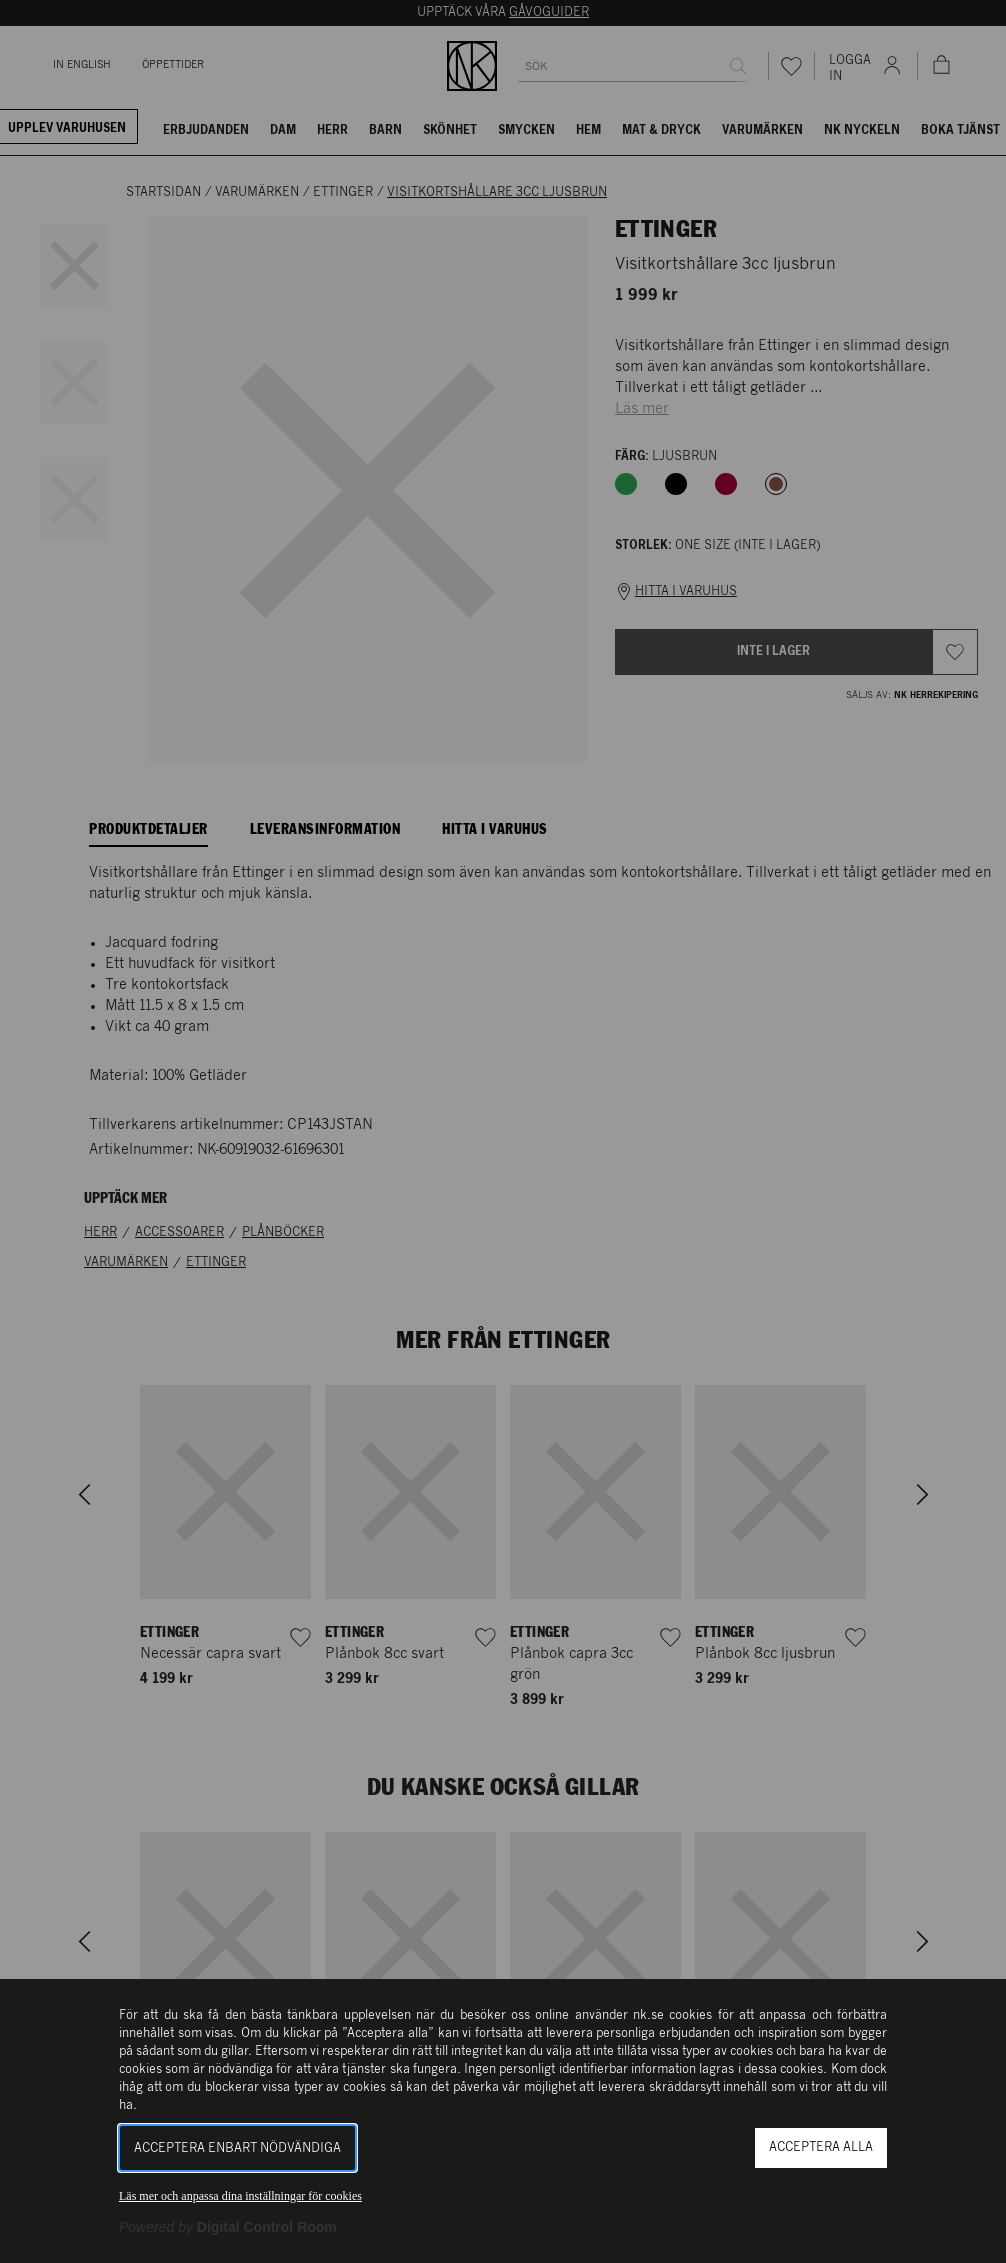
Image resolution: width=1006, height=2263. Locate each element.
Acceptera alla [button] (821, 2147)
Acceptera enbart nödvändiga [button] (237, 2148)
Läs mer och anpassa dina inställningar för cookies (240, 2196)
